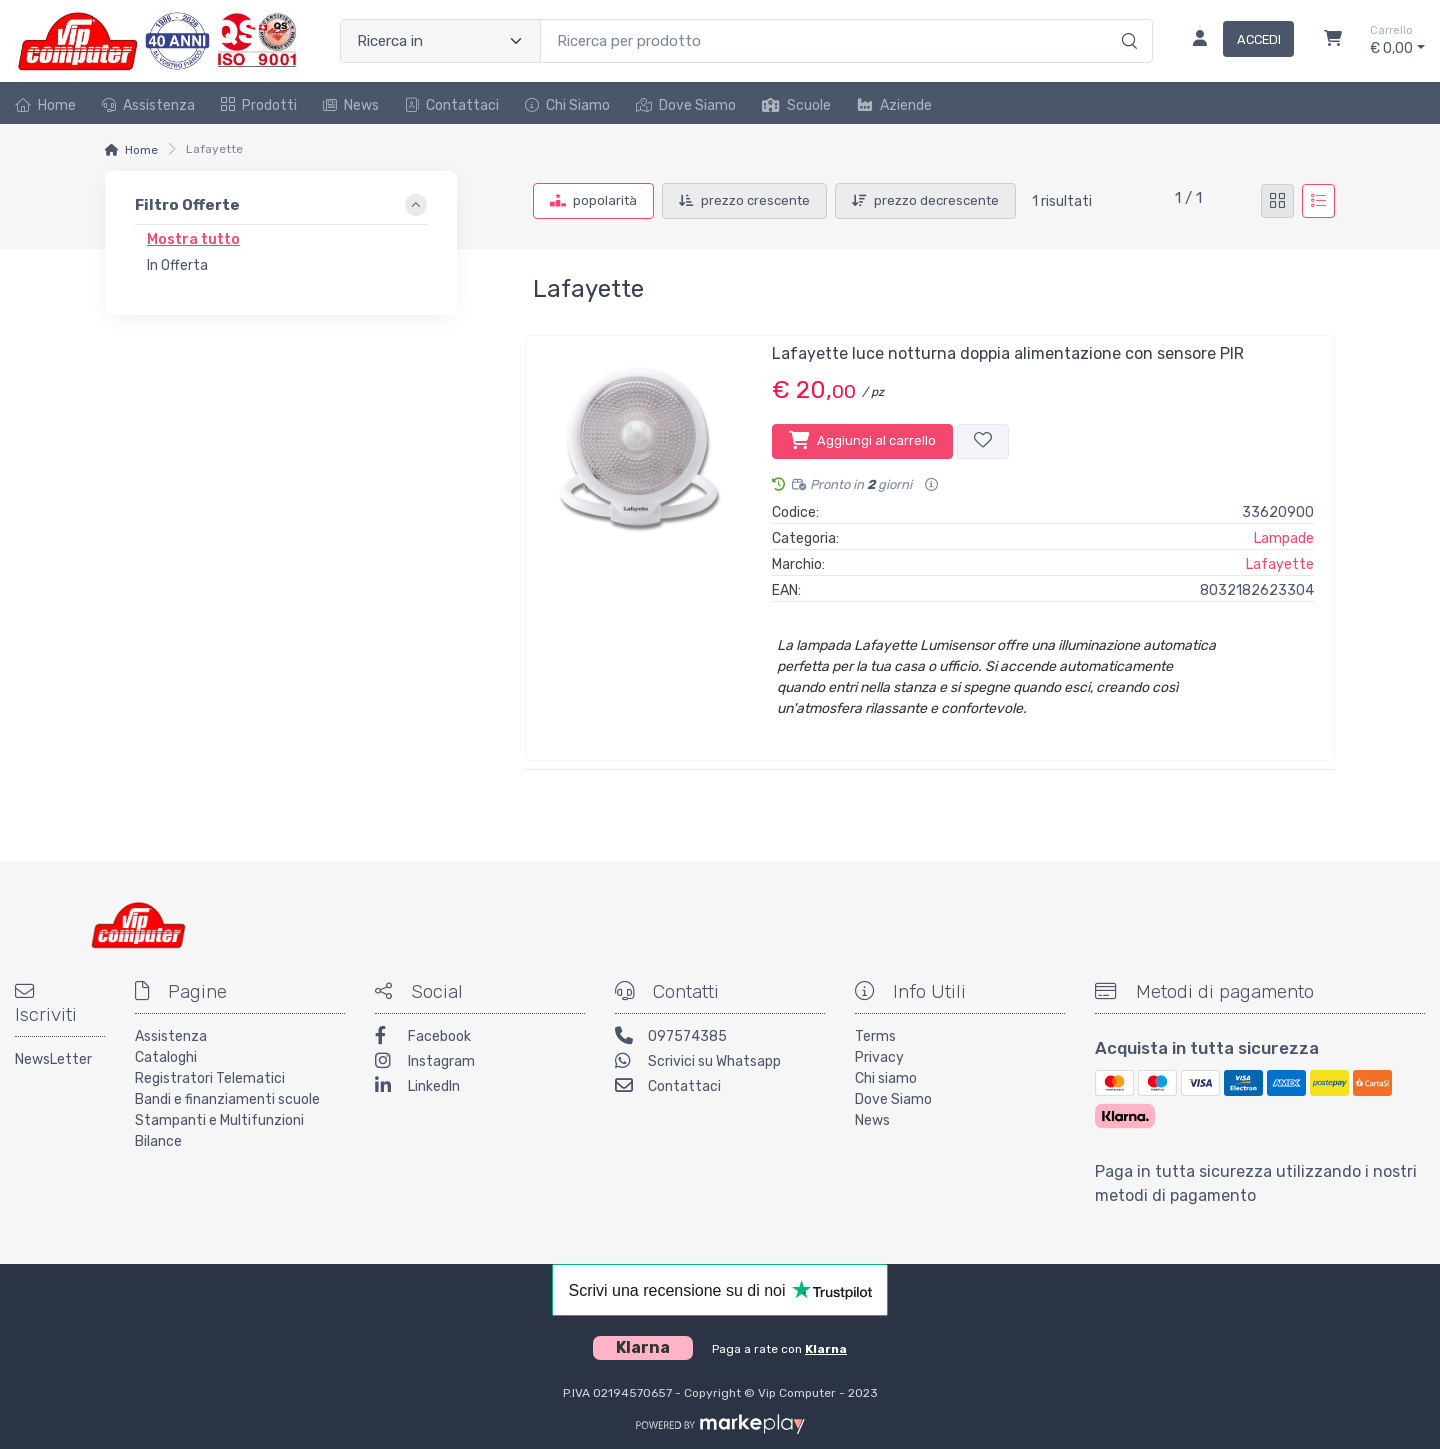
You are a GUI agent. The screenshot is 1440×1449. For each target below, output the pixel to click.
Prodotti (259, 105)
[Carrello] (1333, 41)
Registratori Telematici (210, 1078)
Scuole (796, 105)
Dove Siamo (686, 105)
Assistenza (148, 105)
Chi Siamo (567, 105)
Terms (875, 1036)
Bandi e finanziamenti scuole (227, 1099)
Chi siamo (886, 1078)
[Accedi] (1235, 41)
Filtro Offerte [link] (187, 206)
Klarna (826, 1349)
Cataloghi (166, 1057)
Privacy (879, 1057)
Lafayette (1280, 564)
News (351, 105)
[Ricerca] (1126, 20)
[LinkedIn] (480, 1088)
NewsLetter (53, 1059)
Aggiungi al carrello (862, 440)
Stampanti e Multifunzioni (219, 1120)
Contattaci (452, 105)
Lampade (1284, 538)
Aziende (894, 105)
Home (45, 105)
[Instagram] (480, 1063)
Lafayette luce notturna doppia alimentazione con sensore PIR (1008, 353)
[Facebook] (480, 1038)
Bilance (158, 1141)
